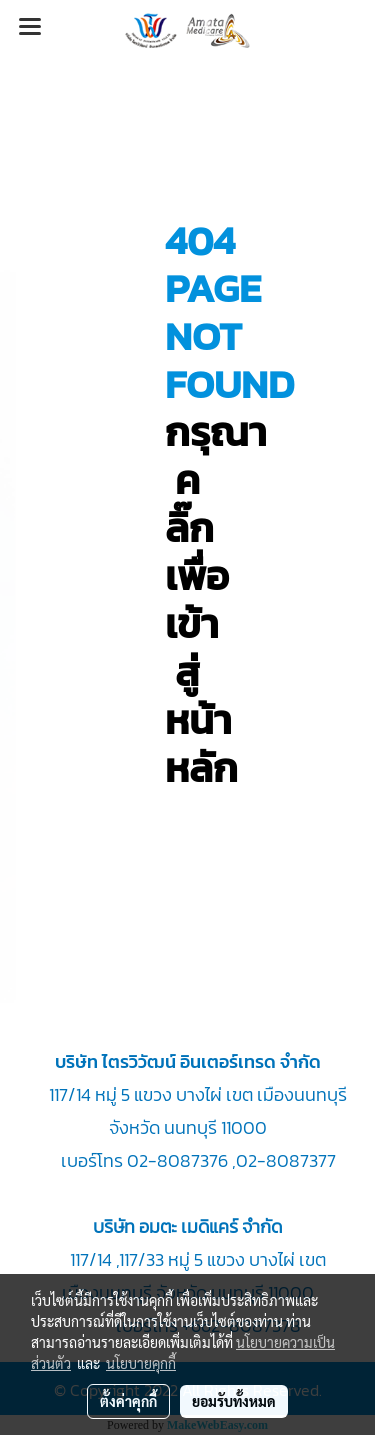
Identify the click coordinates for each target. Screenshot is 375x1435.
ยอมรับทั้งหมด (234, 1401)
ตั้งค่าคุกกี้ (128, 1401)
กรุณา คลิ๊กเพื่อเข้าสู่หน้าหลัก (216, 600)
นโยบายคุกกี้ (141, 1363)
